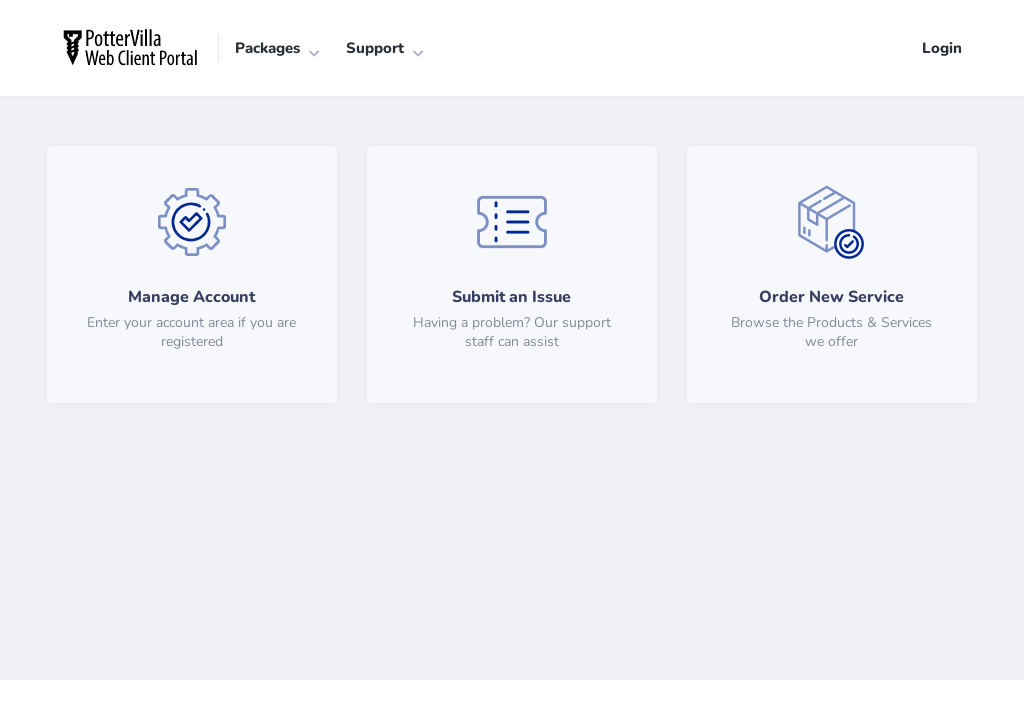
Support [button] (375, 48)
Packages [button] (267, 48)
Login (942, 48)
